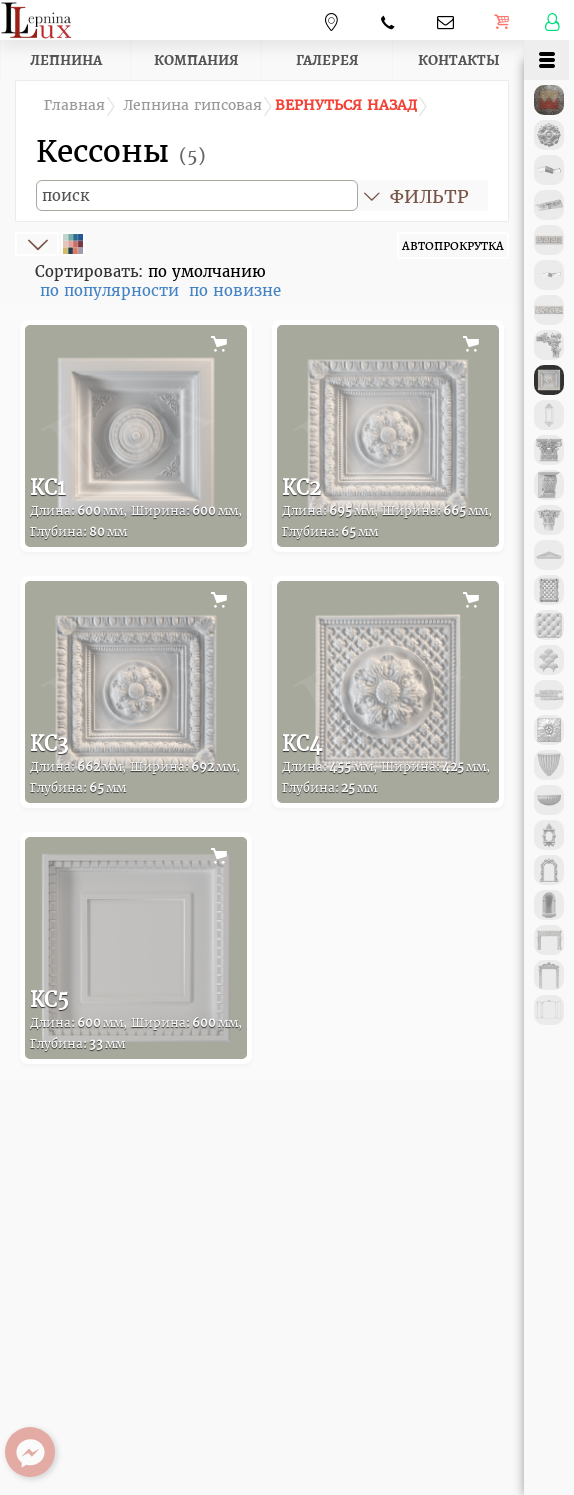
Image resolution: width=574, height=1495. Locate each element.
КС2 (387, 507)
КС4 (386, 763)
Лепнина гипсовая (192, 105)
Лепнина (66, 60)
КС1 (136, 507)
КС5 (136, 1019)
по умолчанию (207, 271)
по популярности (109, 290)
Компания (196, 60)
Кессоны (121, 151)
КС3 (135, 763)
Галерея (327, 60)
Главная (74, 105)
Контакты (459, 60)
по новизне (235, 290)
